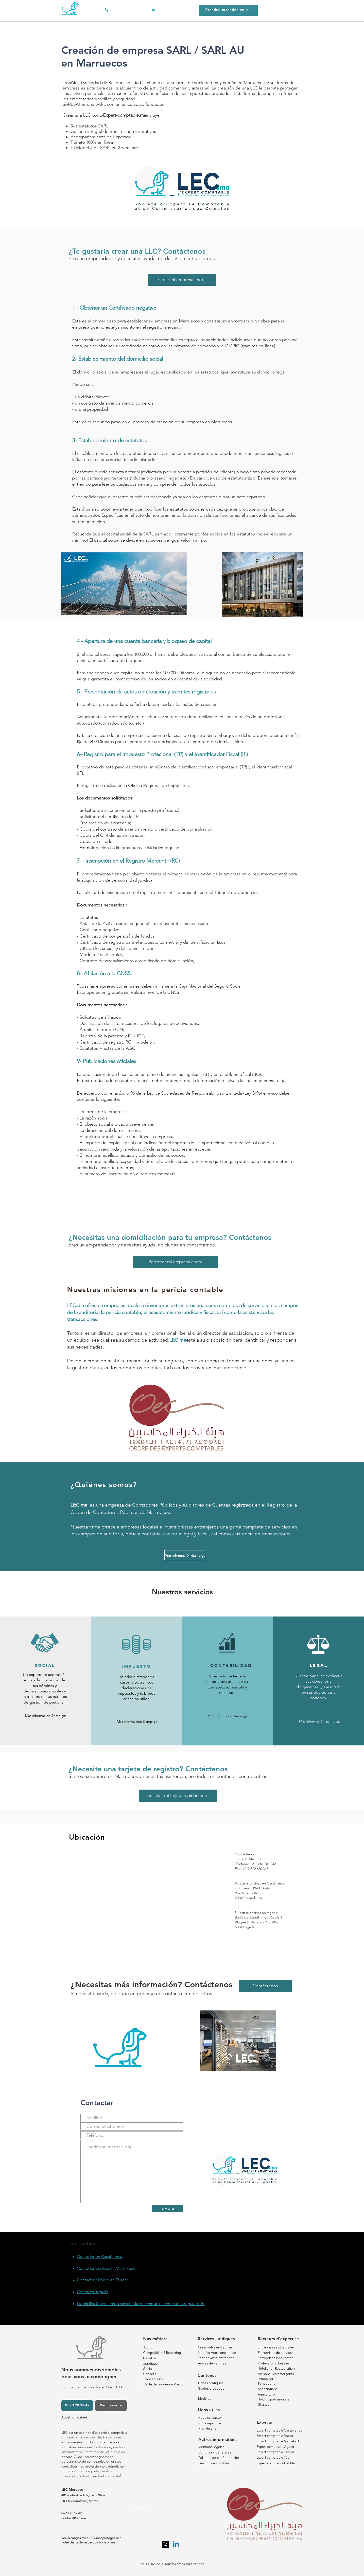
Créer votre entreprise (215, 2347)
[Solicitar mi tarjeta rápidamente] (178, 1796)
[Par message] (111, 2405)
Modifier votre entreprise (217, 2353)
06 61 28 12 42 (71, 2513)
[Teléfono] (107, 10)
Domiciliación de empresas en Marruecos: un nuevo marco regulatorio (141, 2303)
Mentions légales (211, 2447)
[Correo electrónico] (153, 10)
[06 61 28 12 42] (77, 2405)
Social (148, 2369)
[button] (44, 1715)
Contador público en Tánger (102, 2279)
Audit (147, 2347)
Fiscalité (149, 2358)
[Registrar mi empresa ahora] (175, 1262)
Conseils (149, 2374)
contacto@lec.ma (248, 1859)
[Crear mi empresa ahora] (182, 280)
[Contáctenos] (265, 1986)
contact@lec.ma (140, 2507)
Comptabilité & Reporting (162, 2353)
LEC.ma (177, 1340)
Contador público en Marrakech (106, 2268)
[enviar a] (167, 2208)
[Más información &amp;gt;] (184, 1555)
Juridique (150, 2363)
